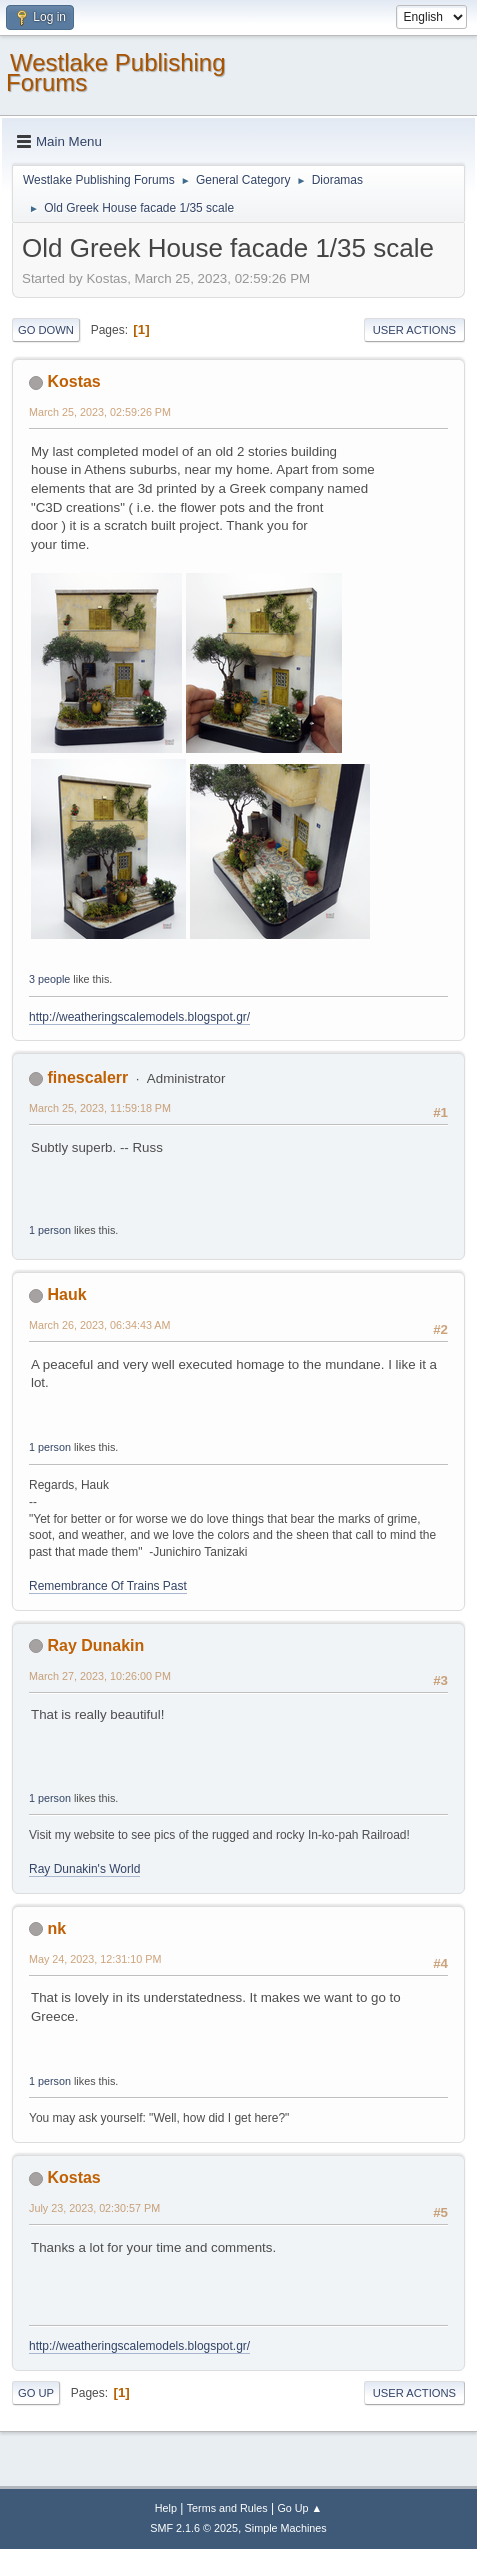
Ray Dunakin (95, 1645)
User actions (414, 330)
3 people (49, 979)
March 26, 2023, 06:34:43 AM (99, 1325)
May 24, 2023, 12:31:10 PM (95, 1959)
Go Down (46, 330)
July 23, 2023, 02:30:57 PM (94, 2208)
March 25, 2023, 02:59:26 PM (100, 412)
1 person (50, 1230)
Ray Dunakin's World (84, 1869)
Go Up (36, 2393)
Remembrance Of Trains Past (108, 1586)
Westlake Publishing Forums (116, 72)
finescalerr (87, 1077)
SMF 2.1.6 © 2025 (194, 2528)
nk (56, 1928)
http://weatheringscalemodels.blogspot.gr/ (139, 1017)
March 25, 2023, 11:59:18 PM (100, 1108)
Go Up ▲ (299, 2508)
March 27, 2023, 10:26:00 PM (100, 1676)
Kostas (73, 381)
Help (166, 2508)
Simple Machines (286, 2528)
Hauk (66, 1294)
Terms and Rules (227, 2508)
